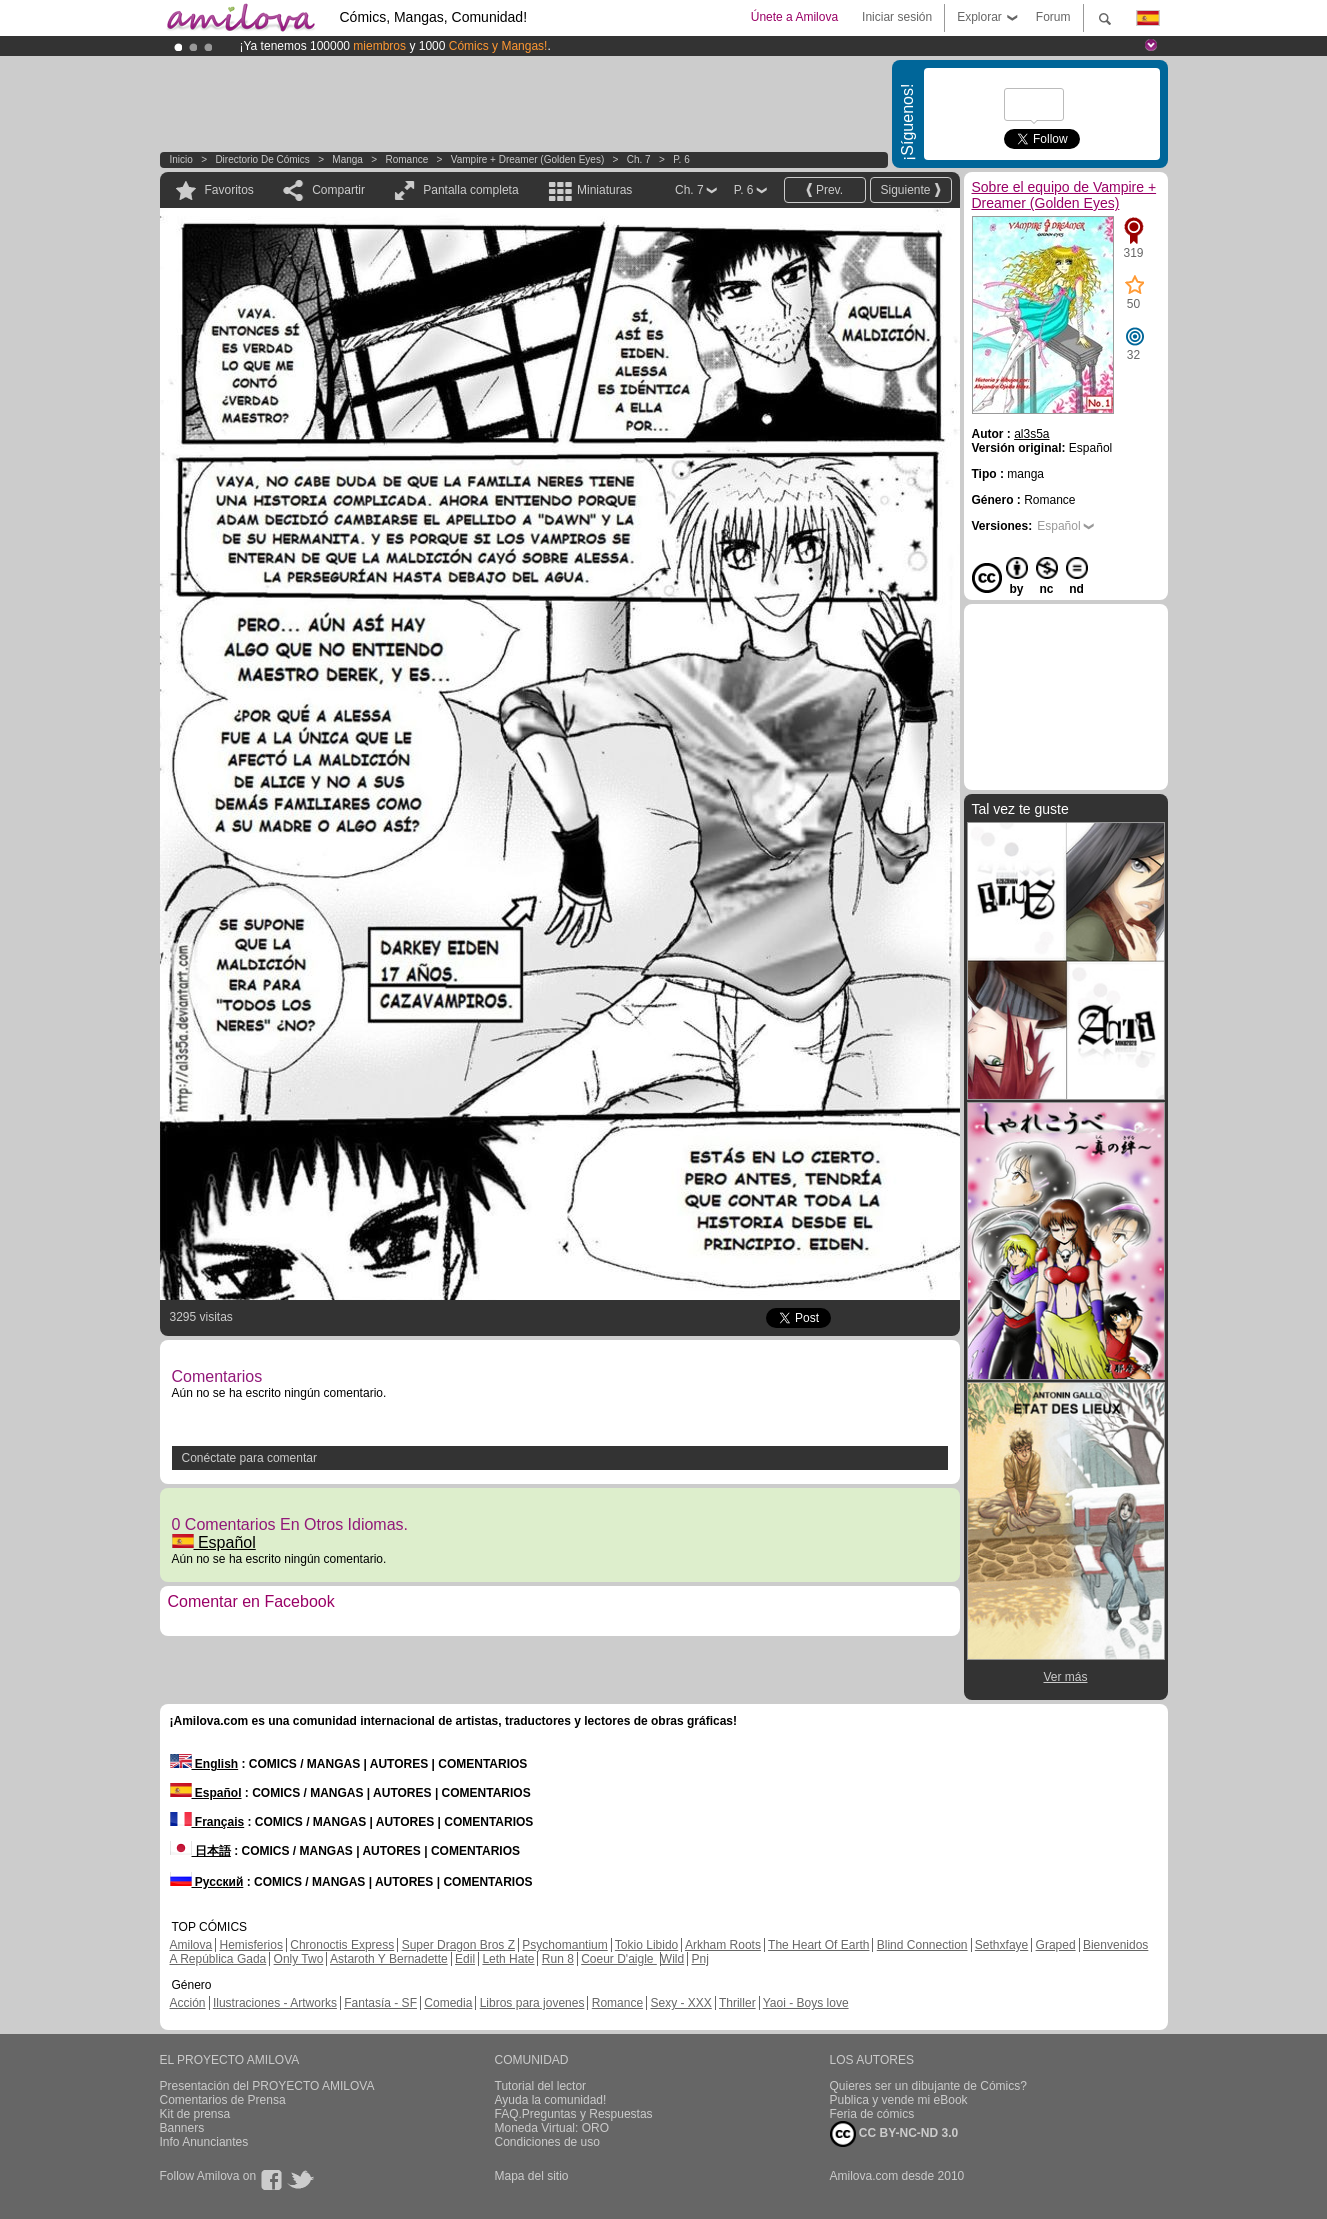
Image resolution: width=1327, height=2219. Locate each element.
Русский (207, 1882)
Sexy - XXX (680, 2003)
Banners (182, 2128)
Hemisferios (251, 1945)
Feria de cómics (872, 2114)
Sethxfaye (1001, 1945)
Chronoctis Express (342, 1945)
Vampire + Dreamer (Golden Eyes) (527, 159)
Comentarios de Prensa (223, 2100)
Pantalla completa (470, 190)
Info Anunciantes (204, 2142)
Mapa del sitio (532, 2176)
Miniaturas (604, 190)
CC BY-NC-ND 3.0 (894, 2134)
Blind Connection (922, 1945)
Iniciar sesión (897, 17)
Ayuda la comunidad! (551, 2100)
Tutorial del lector (541, 2086)
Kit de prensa (195, 2114)
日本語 (200, 1851)
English (204, 1764)
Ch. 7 (639, 159)
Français (207, 1822)
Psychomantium (564, 1945)
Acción (188, 2003)
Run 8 (558, 1959)
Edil (465, 1959)
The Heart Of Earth (818, 1945)
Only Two (299, 1959)
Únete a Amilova (794, 17)
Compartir (338, 190)
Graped (1056, 1945)
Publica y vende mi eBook (899, 2100)
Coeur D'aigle (619, 1959)
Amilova (191, 1945)
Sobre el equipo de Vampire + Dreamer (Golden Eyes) (1064, 195)
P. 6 (681, 159)
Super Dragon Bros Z (458, 1945)
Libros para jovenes (532, 2003)
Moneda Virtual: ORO (552, 2128)
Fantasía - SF (380, 2003)
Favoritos (229, 190)
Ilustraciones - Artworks (275, 2003)
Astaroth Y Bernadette (389, 1959)
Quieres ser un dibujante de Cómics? (928, 2086)
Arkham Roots (723, 1945)
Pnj (700, 1959)
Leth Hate (508, 1959)
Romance (406, 159)
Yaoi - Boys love (806, 2003)
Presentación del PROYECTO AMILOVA (267, 2086)
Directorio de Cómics (262, 159)
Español (214, 1542)
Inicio (181, 159)
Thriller (737, 2003)
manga (347, 159)
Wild (672, 1959)
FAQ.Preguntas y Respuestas (574, 2114)
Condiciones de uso (547, 2142)
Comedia (448, 2003)
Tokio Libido (646, 1945)
